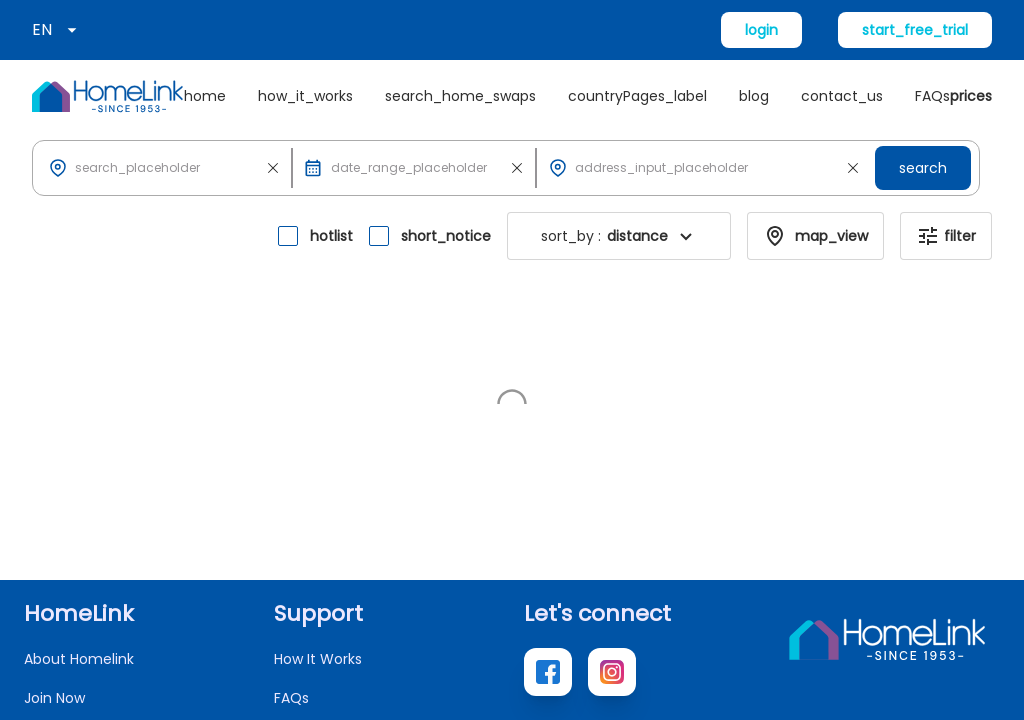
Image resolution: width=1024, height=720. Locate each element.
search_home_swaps (460, 96)
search (923, 168)
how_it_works (305, 96)
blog (754, 96)
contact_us (842, 96)
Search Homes (75, 521)
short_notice (446, 236)
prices (971, 96)
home (205, 96)
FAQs (932, 96)
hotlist (331, 236)
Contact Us (313, 521)
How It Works (318, 443)
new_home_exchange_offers (129, 599)
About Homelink (79, 443)
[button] (166, 168)
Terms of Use (953, 686)
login (761, 30)
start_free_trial (915, 30)
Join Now (54, 482)
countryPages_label (637, 96)
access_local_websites (105, 560)
